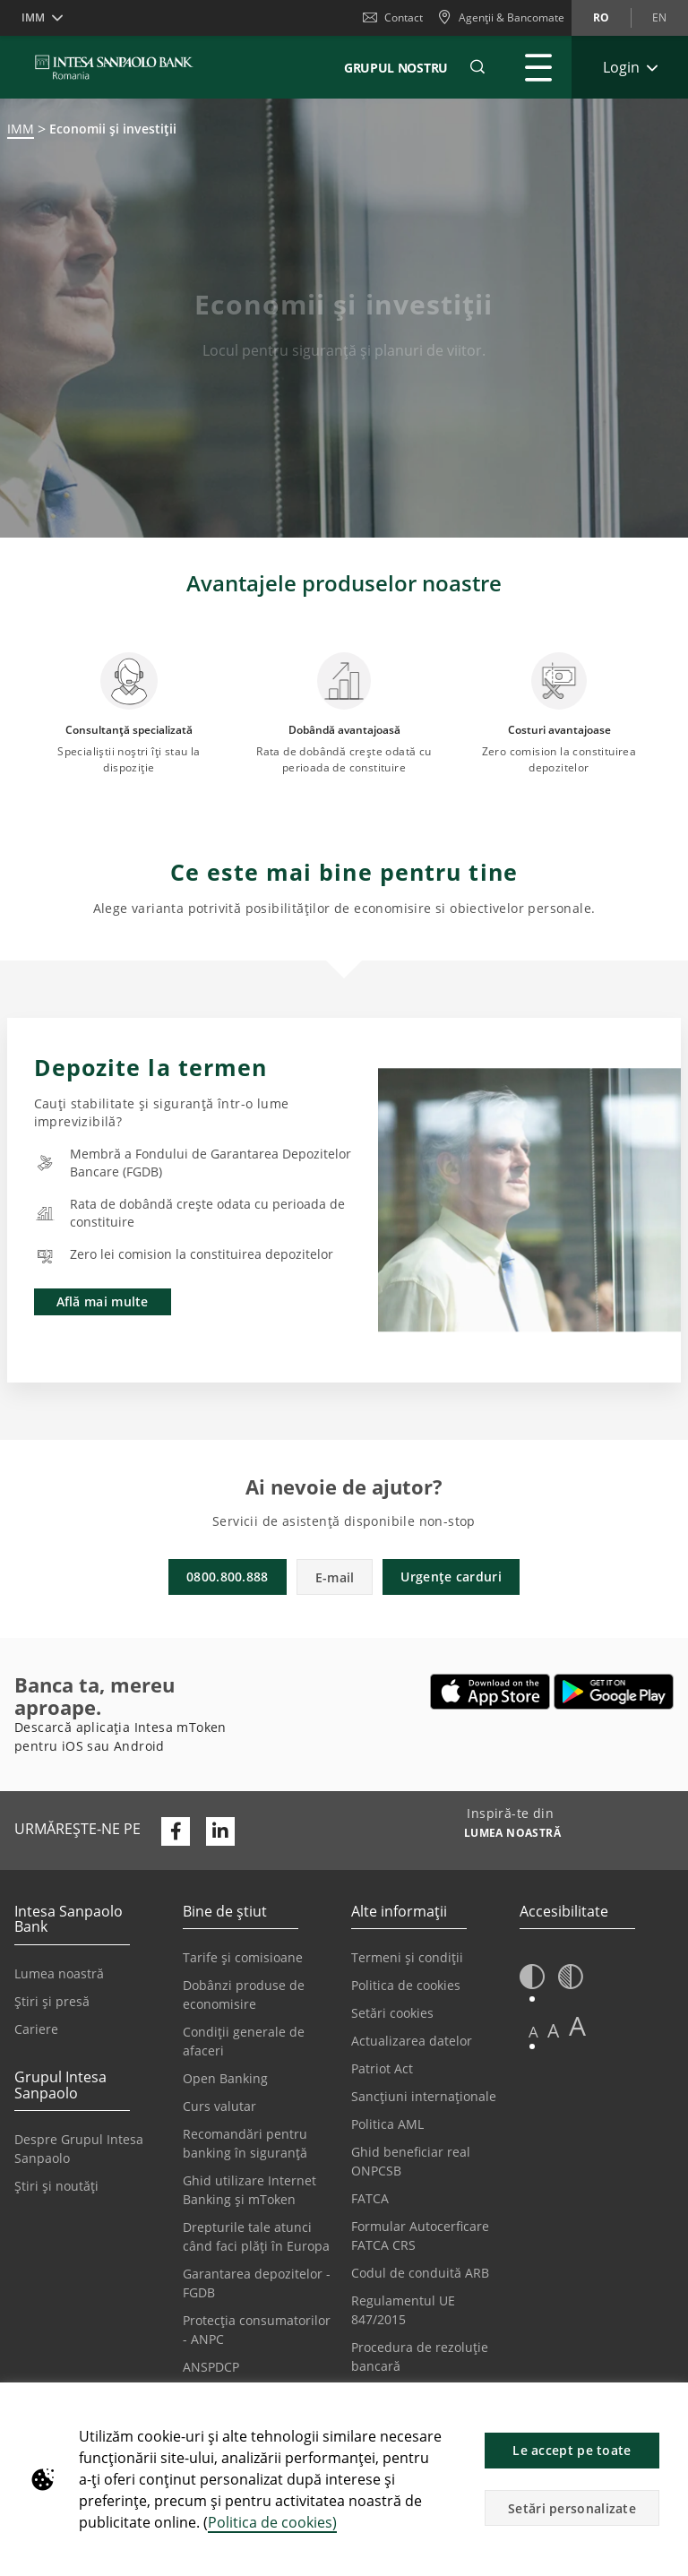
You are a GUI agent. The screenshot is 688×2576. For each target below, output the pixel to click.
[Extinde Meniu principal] (538, 67)
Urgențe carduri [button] (451, 1576)
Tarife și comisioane (243, 1957)
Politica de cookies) (272, 2522)
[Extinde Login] (630, 67)
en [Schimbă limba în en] (659, 17)
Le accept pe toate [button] (571, 2450)
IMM (20, 128)
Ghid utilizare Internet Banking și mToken (249, 2190)
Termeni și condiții (407, 1957)
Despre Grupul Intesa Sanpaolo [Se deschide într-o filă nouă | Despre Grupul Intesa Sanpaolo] (78, 2149)
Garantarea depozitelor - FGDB (257, 2283)
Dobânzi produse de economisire (244, 1994)
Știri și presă (52, 2001)
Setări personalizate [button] (572, 2508)
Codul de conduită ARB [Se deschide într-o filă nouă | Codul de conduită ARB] (420, 2272)
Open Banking (225, 2078)
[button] (666, 2406)
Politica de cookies (405, 1985)
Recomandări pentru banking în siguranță (245, 2143)
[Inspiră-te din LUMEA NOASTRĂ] (512, 1835)
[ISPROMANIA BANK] (114, 67)
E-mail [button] (335, 1577)
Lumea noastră (59, 1973)
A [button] (533, 2031)
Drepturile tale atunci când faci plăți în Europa (256, 2236)
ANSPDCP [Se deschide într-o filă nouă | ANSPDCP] (211, 2366)
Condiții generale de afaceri (244, 2041)
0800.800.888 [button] (227, 1576)
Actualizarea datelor (411, 2040)
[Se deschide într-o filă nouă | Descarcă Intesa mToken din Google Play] (614, 1692)
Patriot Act (382, 2068)
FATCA (370, 2198)
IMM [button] (33, 17)
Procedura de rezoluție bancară (419, 2356)
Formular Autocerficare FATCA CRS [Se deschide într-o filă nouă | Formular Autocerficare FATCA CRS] (420, 2235)
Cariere (36, 2029)
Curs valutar (219, 2106)
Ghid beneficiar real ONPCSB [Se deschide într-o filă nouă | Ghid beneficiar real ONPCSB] (410, 2161)
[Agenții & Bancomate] (501, 18)
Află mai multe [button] (102, 1301)
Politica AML (387, 2123)
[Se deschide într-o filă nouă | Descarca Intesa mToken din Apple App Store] (490, 1692)
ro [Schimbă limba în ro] (601, 17)
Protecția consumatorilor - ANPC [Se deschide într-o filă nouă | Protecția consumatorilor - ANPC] (257, 2330)
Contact (393, 17)
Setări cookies (392, 2012)
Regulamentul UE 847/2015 (403, 2310)
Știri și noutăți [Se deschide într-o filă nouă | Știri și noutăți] (56, 2185)
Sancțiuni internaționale (423, 2096)
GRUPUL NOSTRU (396, 67)
